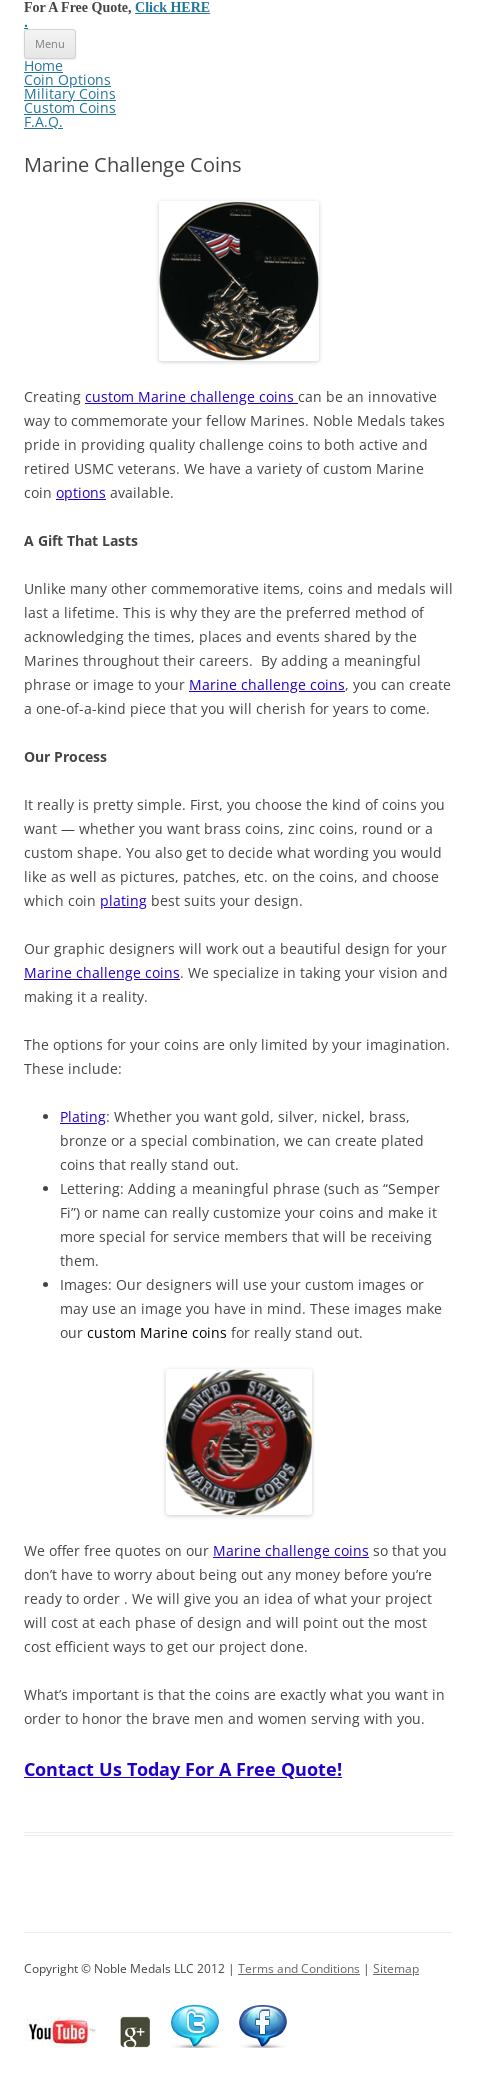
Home (43, 65)
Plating (83, 1116)
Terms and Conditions (299, 1968)
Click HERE (172, 7)
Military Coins (70, 93)
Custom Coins (70, 107)
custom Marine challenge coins (191, 396)
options (81, 492)
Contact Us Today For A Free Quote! (183, 1769)
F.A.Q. (43, 121)
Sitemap (396, 1968)
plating (123, 900)
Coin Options (67, 79)
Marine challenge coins (267, 684)
